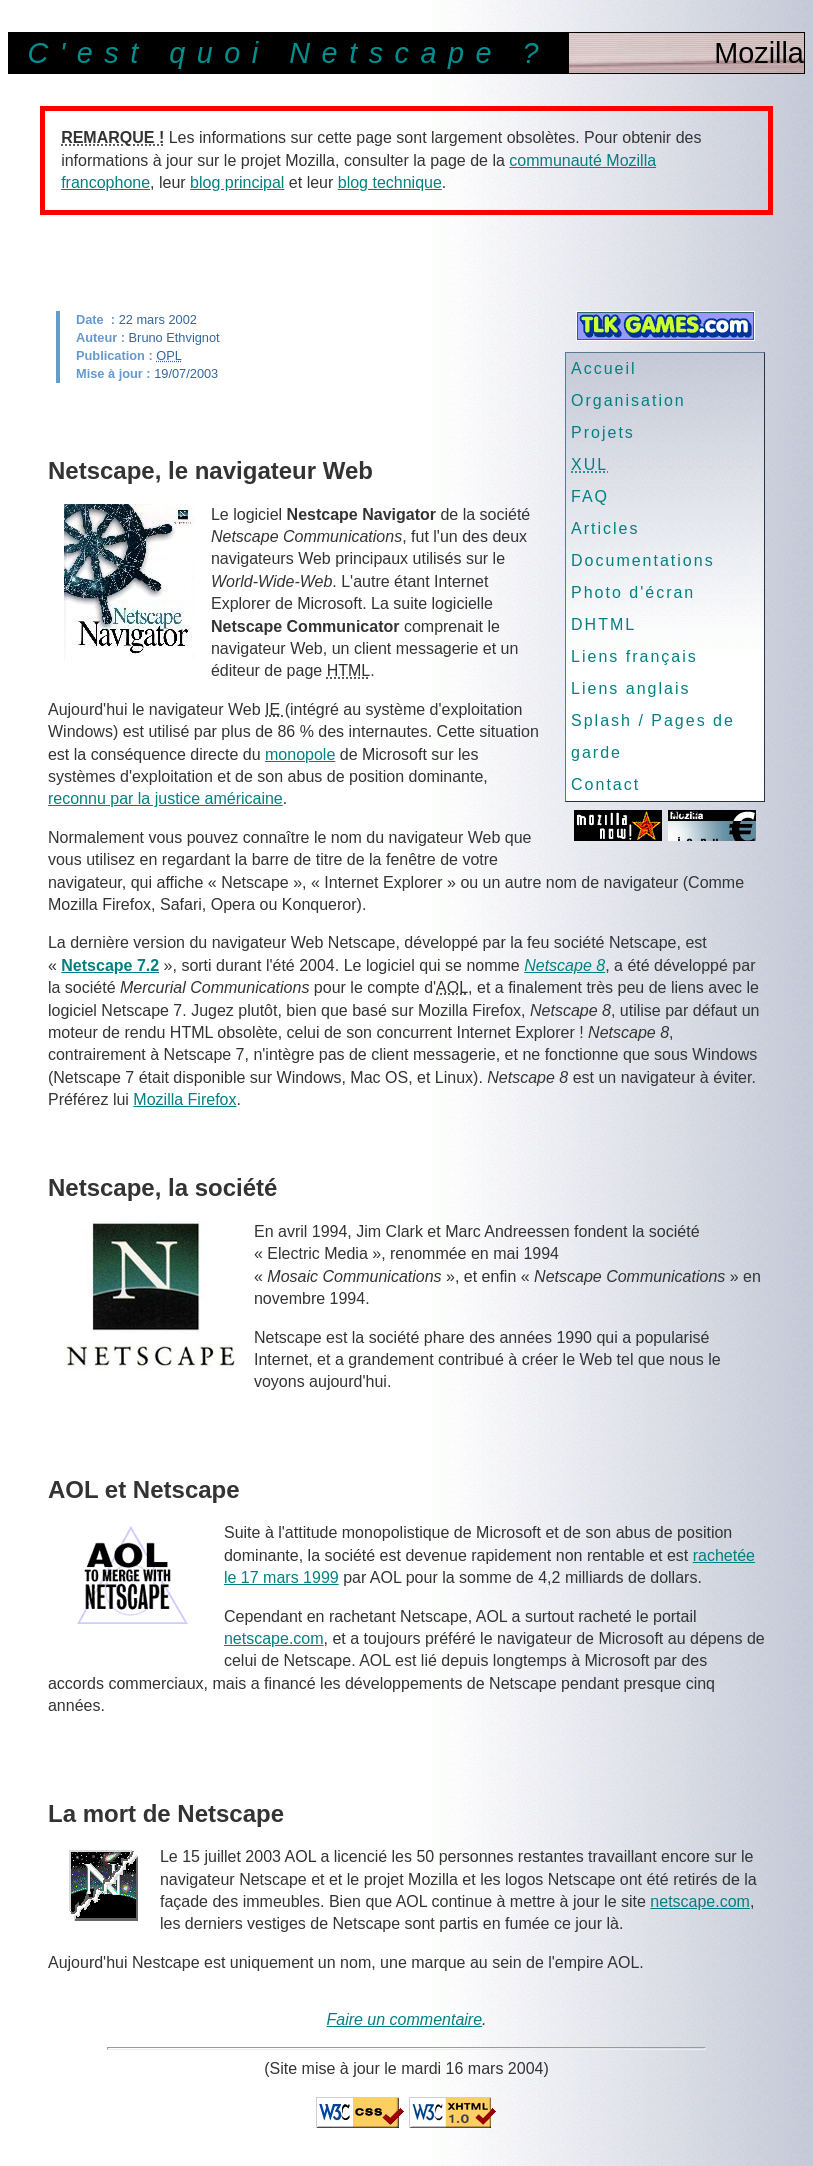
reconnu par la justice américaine (165, 798)
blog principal (237, 182)
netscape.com (274, 1638)
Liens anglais (630, 688)
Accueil (604, 368)
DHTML (603, 624)
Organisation (628, 400)
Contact (605, 784)
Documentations (643, 560)
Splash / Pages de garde (653, 736)
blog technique (390, 182)
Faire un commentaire (404, 2019)
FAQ (590, 496)
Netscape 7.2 (110, 965)
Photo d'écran (633, 592)
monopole (300, 754)
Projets (603, 432)
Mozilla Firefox (184, 1099)
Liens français (634, 656)
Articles (605, 528)
